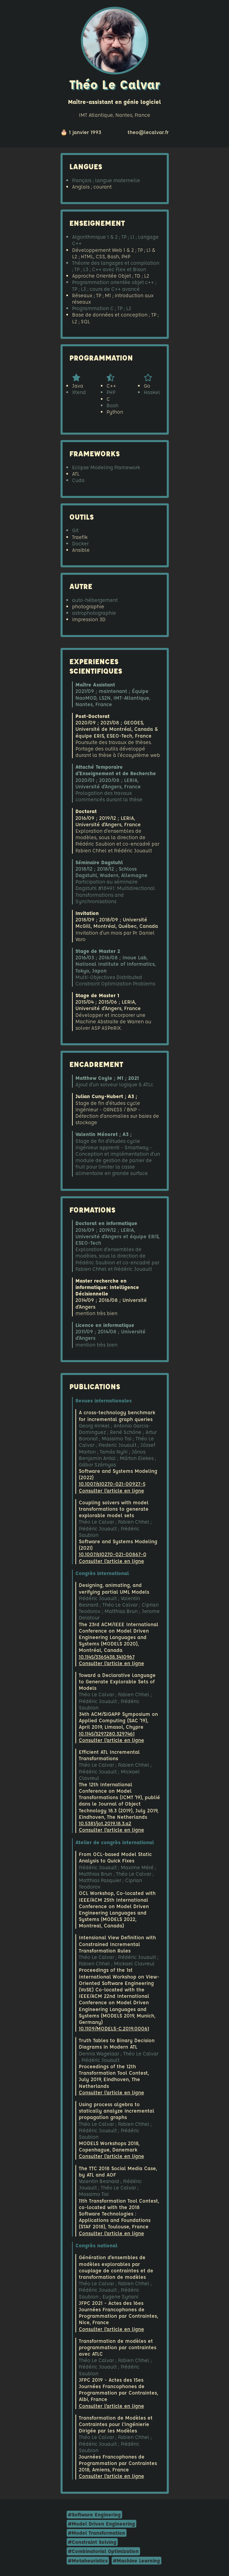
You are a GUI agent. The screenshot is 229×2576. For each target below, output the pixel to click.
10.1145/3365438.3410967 (107, 1657)
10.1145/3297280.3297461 (107, 1733)
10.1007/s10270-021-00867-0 (112, 1554)
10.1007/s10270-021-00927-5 (112, 1484)
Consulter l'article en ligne (111, 1490)
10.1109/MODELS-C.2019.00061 (114, 2028)
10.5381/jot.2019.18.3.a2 (105, 1823)
